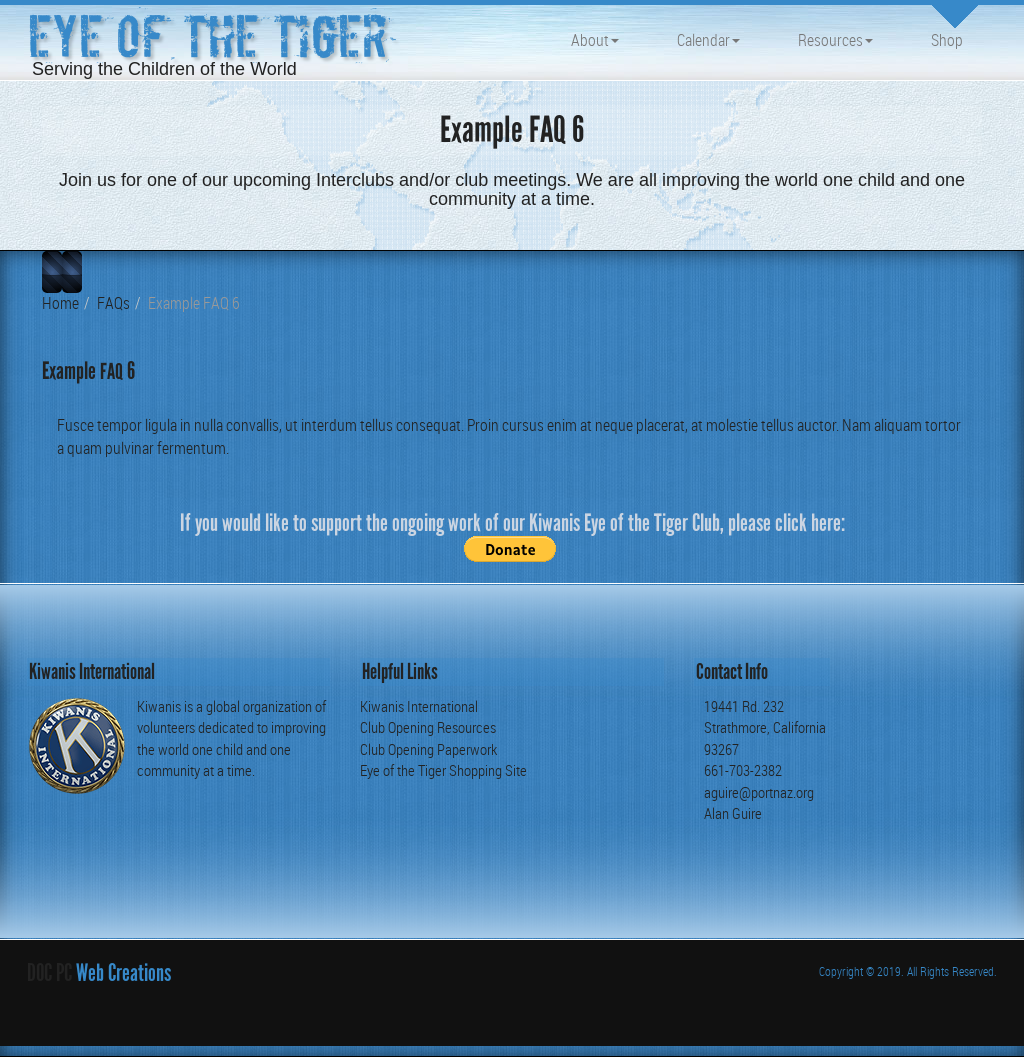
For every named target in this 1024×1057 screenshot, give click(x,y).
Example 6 (88, 370)
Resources (835, 40)
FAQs (113, 303)
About (595, 40)
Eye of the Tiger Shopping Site (443, 770)
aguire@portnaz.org (759, 792)
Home (60, 303)
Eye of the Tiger (207, 37)
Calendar (708, 40)
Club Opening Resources (428, 727)
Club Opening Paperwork (428, 749)
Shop (947, 40)
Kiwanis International (419, 706)
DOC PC (49, 972)
